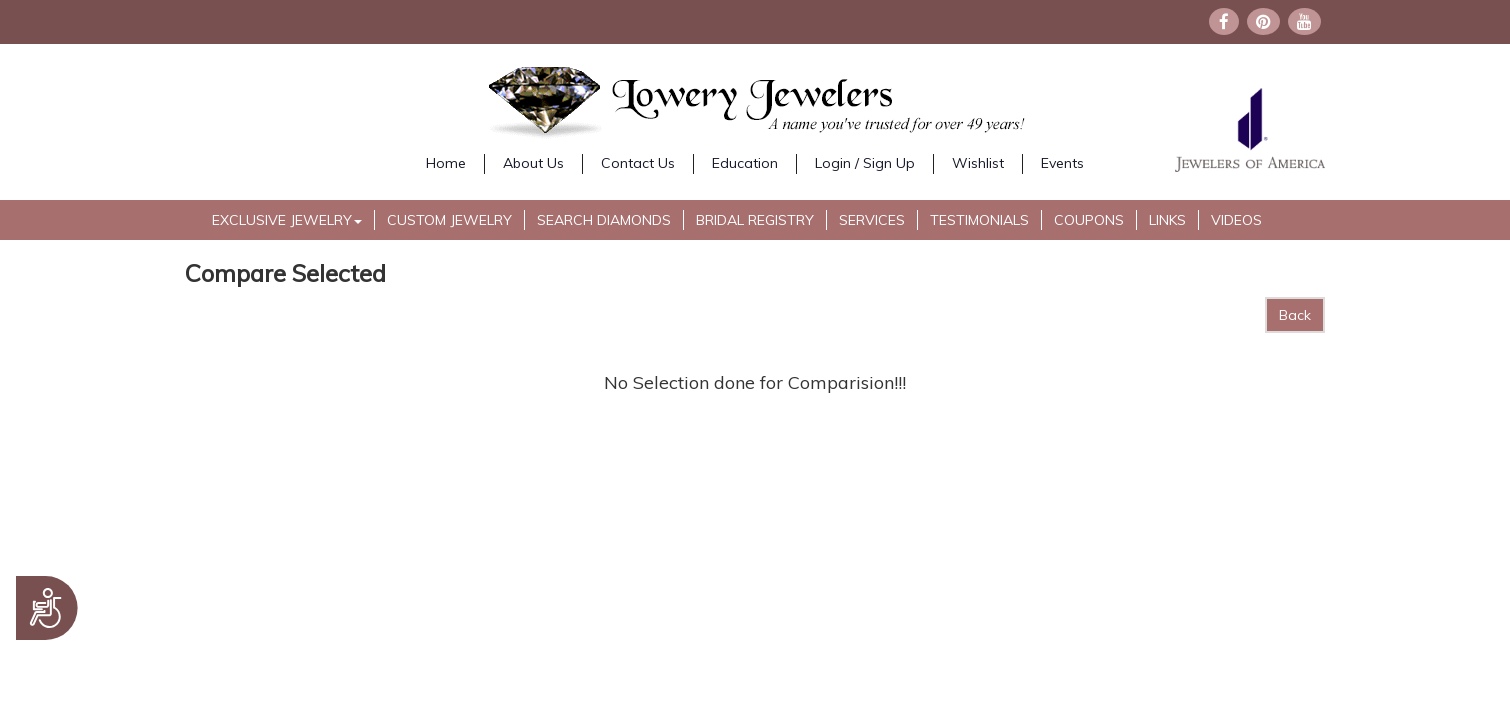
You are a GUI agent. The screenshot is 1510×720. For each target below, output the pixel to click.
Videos (1236, 220)
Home (446, 163)
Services (872, 220)
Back (1295, 315)
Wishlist (978, 163)
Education (745, 163)
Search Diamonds (604, 220)
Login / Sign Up (865, 163)
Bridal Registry (755, 220)
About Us (533, 163)
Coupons (1089, 220)
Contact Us (638, 163)
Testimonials (979, 220)
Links (1167, 220)
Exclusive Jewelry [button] (287, 220)
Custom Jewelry (449, 220)
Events (1062, 163)
